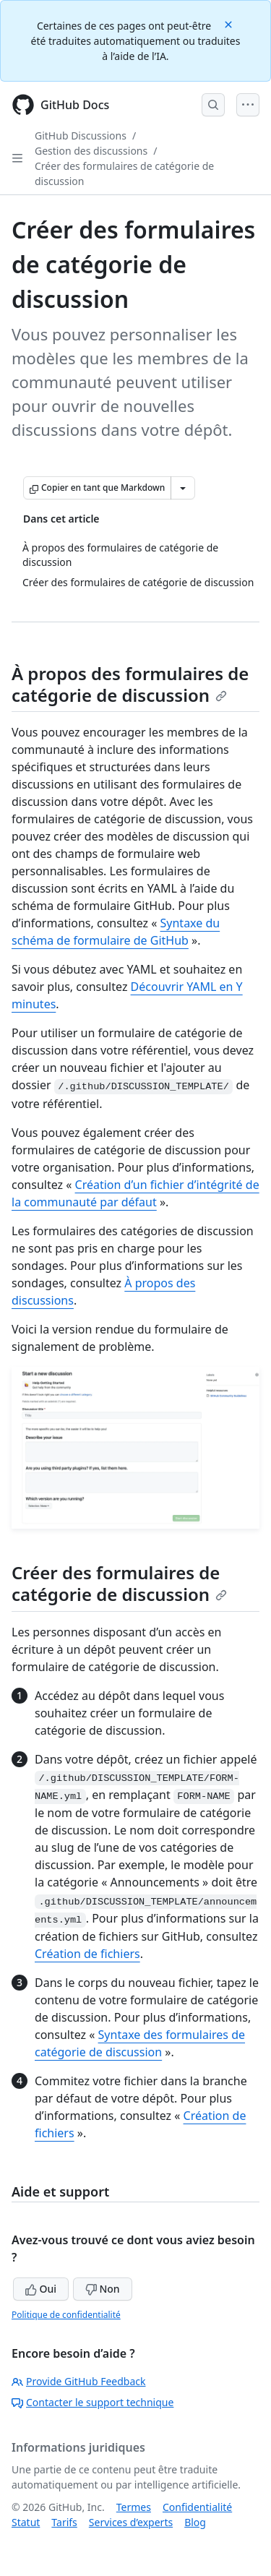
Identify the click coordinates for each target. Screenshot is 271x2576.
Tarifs (64, 2522)
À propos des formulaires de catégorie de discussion (130, 684)
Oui (40, 2289)
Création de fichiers (87, 1954)
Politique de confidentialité (66, 2315)
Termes (133, 2507)
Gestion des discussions (91, 151)
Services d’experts (131, 2522)
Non (102, 2289)
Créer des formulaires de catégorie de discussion (119, 1583)
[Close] (229, 23)
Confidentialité (197, 2507)
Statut (26, 2522)
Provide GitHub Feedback (79, 2381)
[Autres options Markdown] (183, 487)
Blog (195, 2522)
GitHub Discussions (80, 135)
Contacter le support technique (92, 2402)
